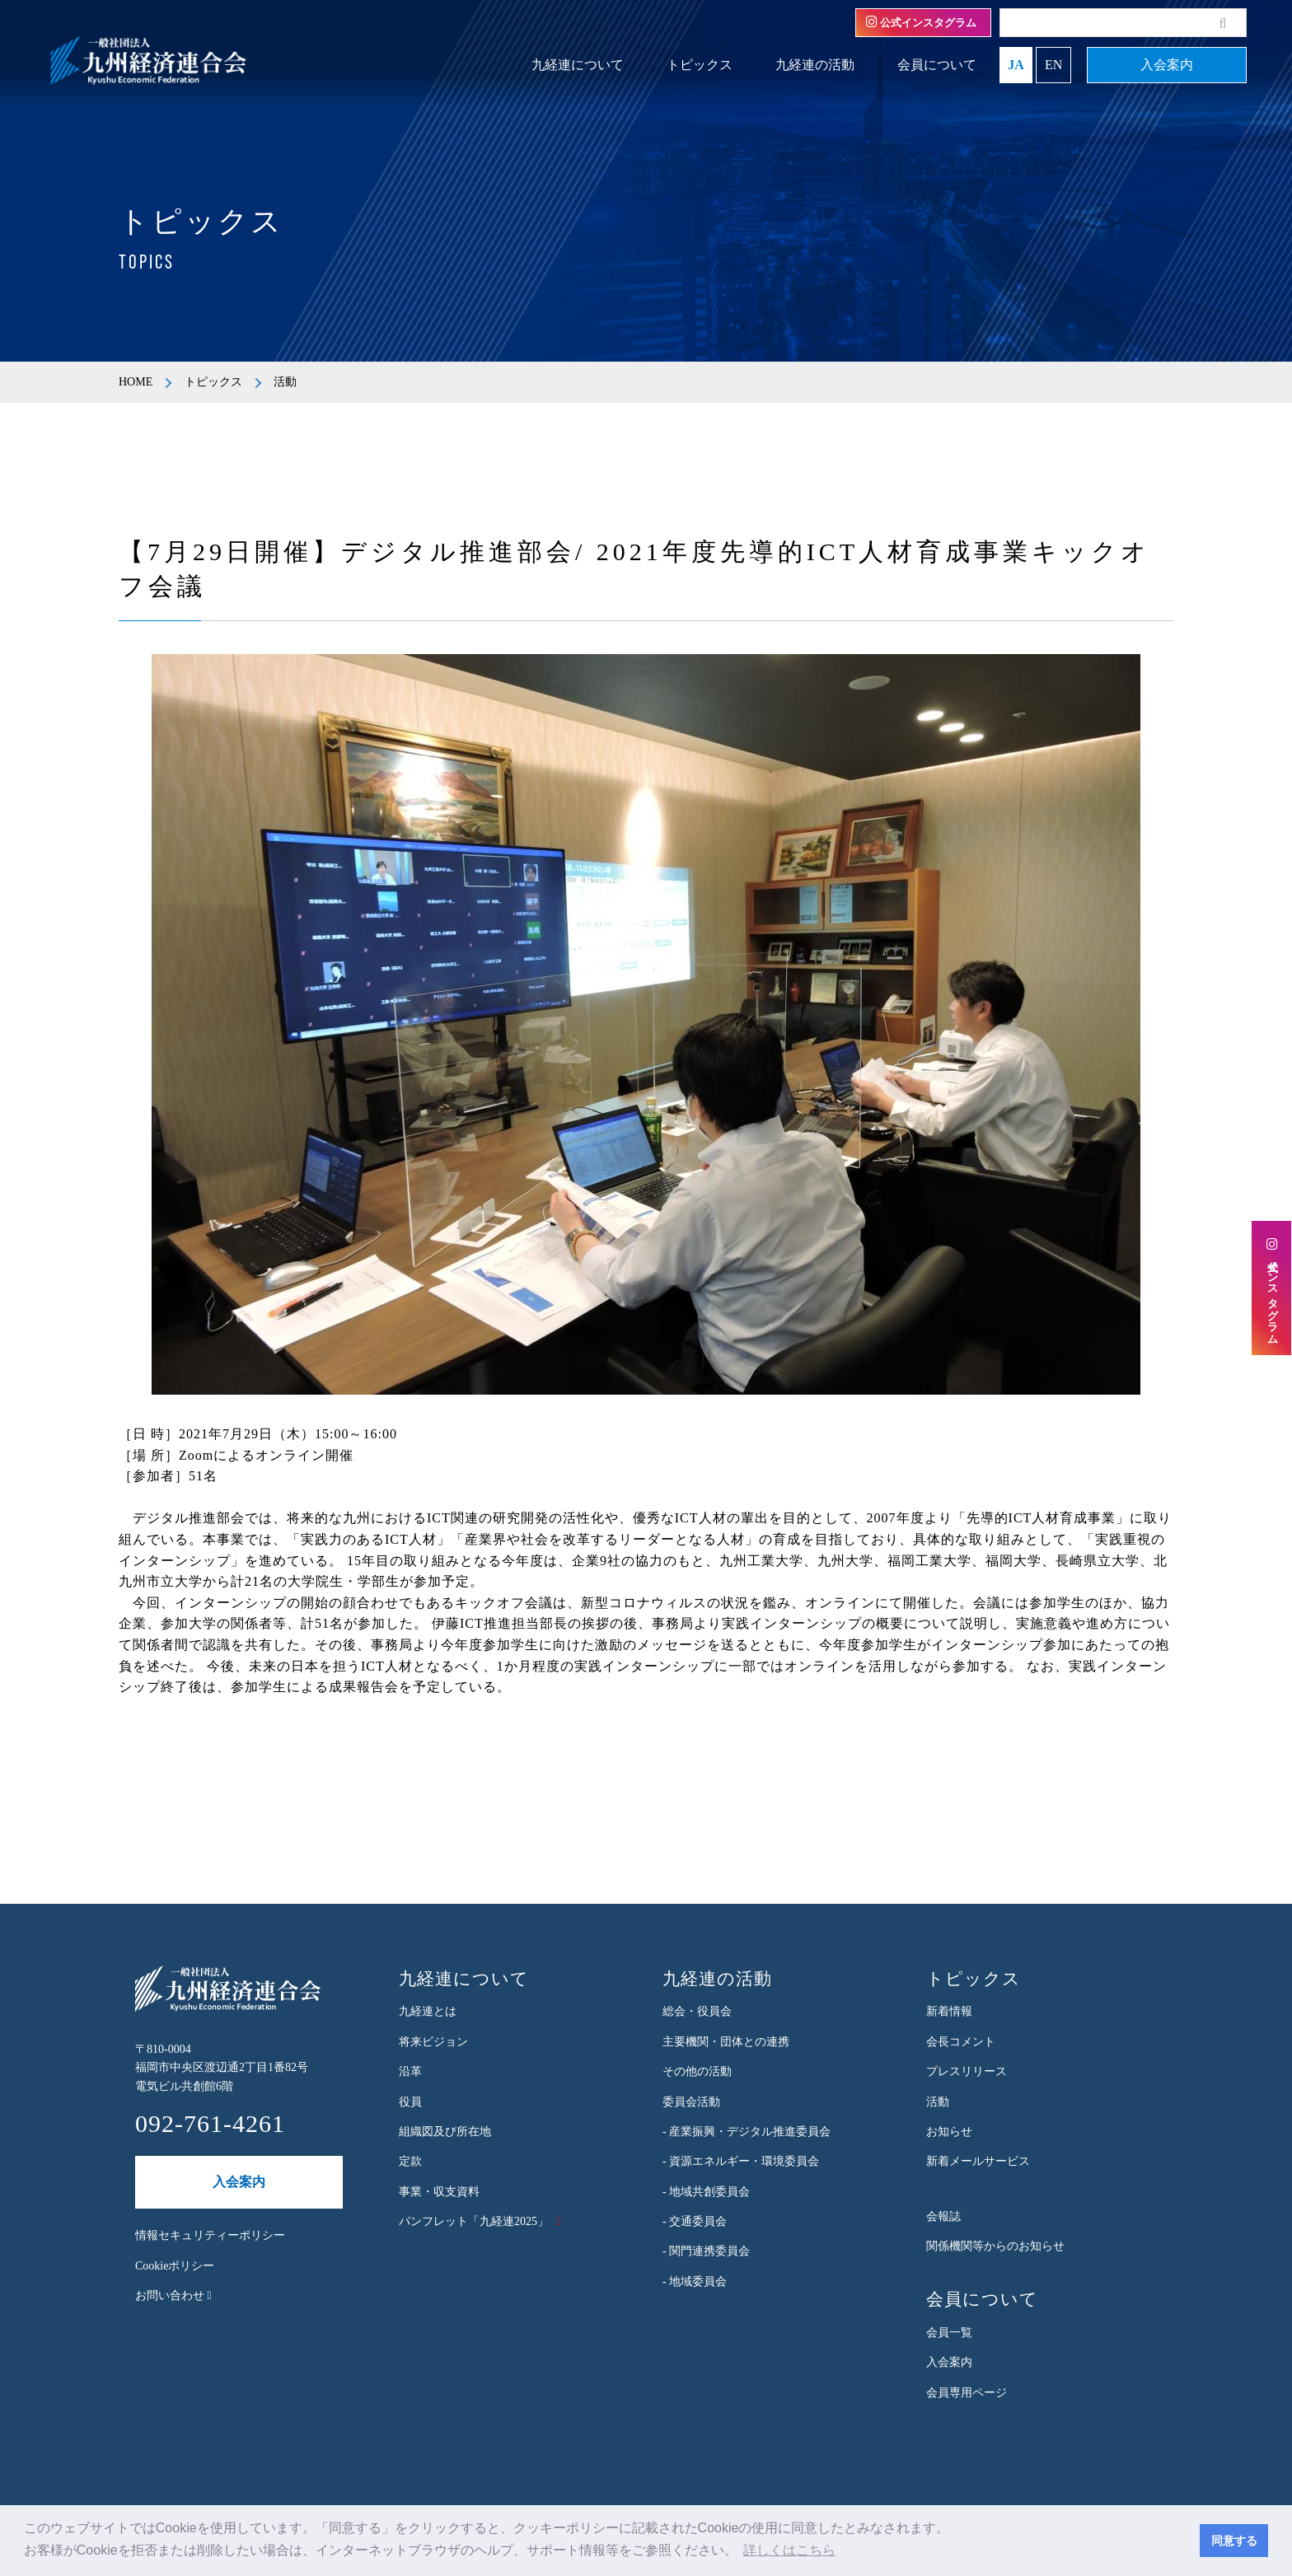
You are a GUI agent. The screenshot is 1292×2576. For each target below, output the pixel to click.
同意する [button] (1234, 2540)
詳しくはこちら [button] (789, 2550)
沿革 (410, 2071)
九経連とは (427, 2011)
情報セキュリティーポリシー (210, 2235)
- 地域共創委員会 (706, 2192)
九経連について (577, 65)
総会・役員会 (697, 2011)
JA (1016, 65)
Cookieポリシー (174, 2266)
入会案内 (1166, 65)
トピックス (700, 65)
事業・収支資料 (439, 2192)
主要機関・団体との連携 (725, 2042)
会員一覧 (949, 2332)
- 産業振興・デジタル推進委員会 (746, 2131)
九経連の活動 (814, 65)
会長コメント (960, 2042)
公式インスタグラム (921, 22)
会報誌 (943, 2216)
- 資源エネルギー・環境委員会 (740, 2161)
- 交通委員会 (694, 2221)
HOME (135, 382)
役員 (410, 2102)
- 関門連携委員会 (706, 2251)
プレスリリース (966, 2071)
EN (1053, 65)
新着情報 (949, 2011)
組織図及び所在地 (445, 2131)
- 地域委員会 (694, 2281)
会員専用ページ (966, 2393)
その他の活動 (697, 2071)
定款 (410, 2161)
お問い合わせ (173, 2295)
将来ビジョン (433, 2042)
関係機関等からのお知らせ (995, 2246)
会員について (936, 65)
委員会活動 (691, 2102)
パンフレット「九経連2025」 (474, 2221)
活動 (937, 2102)
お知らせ (949, 2131)
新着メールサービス (978, 2161)
